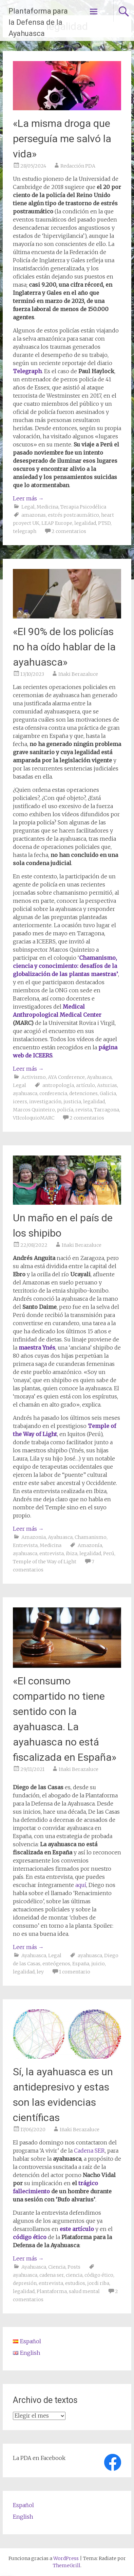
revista (83, 1110)
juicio (98, 1964)
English (23, 2516)
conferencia (53, 1093)
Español (23, 2505)
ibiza (71, 1553)
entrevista (51, 1553)
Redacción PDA (77, 166)
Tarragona (106, 1110)
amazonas (33, 515)
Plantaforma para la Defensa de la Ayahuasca (38, 22)
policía (65, 1110)
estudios (75, 2283)
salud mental (84, 2291)
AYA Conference (66, 1077)
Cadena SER (89, 2150)
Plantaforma (52, 2291)
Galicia (108, 1093)
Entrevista (25, 1545)
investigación (45, 1102)
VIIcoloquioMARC (33, 1118)
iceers (20, 1102)
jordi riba (98, 2283)
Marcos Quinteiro (34, 1110)
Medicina (47, 507)
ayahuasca (25, 1093)
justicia (72, 1102)
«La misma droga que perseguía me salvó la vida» (62, 138)
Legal (28, 507)
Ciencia (56, 2267)
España (80, 1964)
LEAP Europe (56, 523)
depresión (25, 2283)
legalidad (85, 523)
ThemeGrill (66, 2565)
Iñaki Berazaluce (78, 674)
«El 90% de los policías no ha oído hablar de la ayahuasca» (64, 647)
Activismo (33, 1077)
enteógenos (56, 1964)
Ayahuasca (99, 1077)
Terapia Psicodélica (83, 507)
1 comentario (74, 1972)
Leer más (28, 498)
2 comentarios (69, 531)
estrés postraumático (73, 515)
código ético (29, 2237)
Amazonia (33, 1537)
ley (40, 1972)
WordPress (66, 2558)
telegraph (24, 531)
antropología (58, 1085)
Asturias (107, 1085)
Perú (108, 1553)
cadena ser (51, 2275)
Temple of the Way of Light (44, 1562)
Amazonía (90, 1545)
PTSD (104, 523)
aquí (80, 1885)
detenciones (83, 1093)
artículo (85, 1085)
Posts (74, 2267)
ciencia (74, 2275)
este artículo (77, 2229)
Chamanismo (91, 1537)
